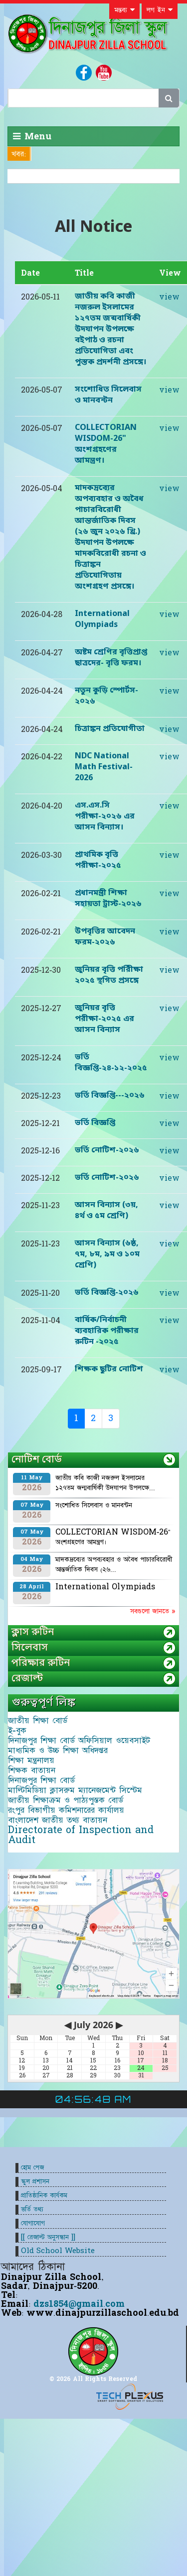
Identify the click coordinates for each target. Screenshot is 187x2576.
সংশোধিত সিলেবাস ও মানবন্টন (108, 395)
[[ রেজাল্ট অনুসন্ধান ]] (48, 2237)
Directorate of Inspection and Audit (81, 1835)
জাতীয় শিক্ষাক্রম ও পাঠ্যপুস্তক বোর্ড (65, 1800)
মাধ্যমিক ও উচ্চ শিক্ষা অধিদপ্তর (58, 1750)
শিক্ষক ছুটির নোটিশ (109, 1369)
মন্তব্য (124, 9)
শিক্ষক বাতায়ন (31, 1770)
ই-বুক (17, 1731)
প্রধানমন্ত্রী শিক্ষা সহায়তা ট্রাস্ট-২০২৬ (108, 899)
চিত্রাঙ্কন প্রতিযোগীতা (110, 728)
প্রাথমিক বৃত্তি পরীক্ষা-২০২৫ (98, 860)
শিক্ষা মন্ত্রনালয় (31, 1760)
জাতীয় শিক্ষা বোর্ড (37, 1721)
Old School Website (58, 2251)
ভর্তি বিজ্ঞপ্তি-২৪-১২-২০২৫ (111, 1063)
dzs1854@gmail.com (79, 2304)
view (169, 297)
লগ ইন (160, 9)
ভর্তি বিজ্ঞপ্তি (95, 1123)
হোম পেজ (32, 2168)
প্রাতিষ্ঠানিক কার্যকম (44, 2195)
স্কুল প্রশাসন (35, 2181)
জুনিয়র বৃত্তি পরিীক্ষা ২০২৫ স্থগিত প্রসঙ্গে (109, 975)
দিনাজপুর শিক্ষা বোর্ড (41, 1780)
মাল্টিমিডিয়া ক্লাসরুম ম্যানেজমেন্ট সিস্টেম (75, 1790)
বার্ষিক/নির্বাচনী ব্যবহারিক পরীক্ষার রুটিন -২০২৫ (107, 1331)
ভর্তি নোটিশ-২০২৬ (107, 1150)
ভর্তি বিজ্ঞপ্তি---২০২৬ (110, 1095)
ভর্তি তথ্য (32, 2209)
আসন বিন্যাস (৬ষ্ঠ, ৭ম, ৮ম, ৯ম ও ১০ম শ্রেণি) (107, 1254)
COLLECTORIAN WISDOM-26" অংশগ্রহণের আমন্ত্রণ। (106, 444)
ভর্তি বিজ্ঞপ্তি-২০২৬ (107, 1292)
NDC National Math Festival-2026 (104, 767)
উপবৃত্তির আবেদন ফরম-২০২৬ (105, 937)
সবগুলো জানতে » (152, 1611)
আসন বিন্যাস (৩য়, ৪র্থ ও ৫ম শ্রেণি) (106, 1211)
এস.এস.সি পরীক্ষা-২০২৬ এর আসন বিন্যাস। (105, 816)
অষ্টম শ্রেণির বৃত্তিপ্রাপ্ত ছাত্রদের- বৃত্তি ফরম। (111, 658)
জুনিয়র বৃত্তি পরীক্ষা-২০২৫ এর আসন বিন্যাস (104, 1019)
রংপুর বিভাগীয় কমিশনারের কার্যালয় (66, 1810)
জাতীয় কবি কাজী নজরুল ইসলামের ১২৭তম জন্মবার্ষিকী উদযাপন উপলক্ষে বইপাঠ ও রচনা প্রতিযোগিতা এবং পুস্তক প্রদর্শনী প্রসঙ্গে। (111, 329)
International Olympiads (102, 619)
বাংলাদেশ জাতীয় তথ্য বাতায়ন (57, 1820)
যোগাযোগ (33, 2223)
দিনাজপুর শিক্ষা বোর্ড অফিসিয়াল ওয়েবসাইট (79, 1741)
